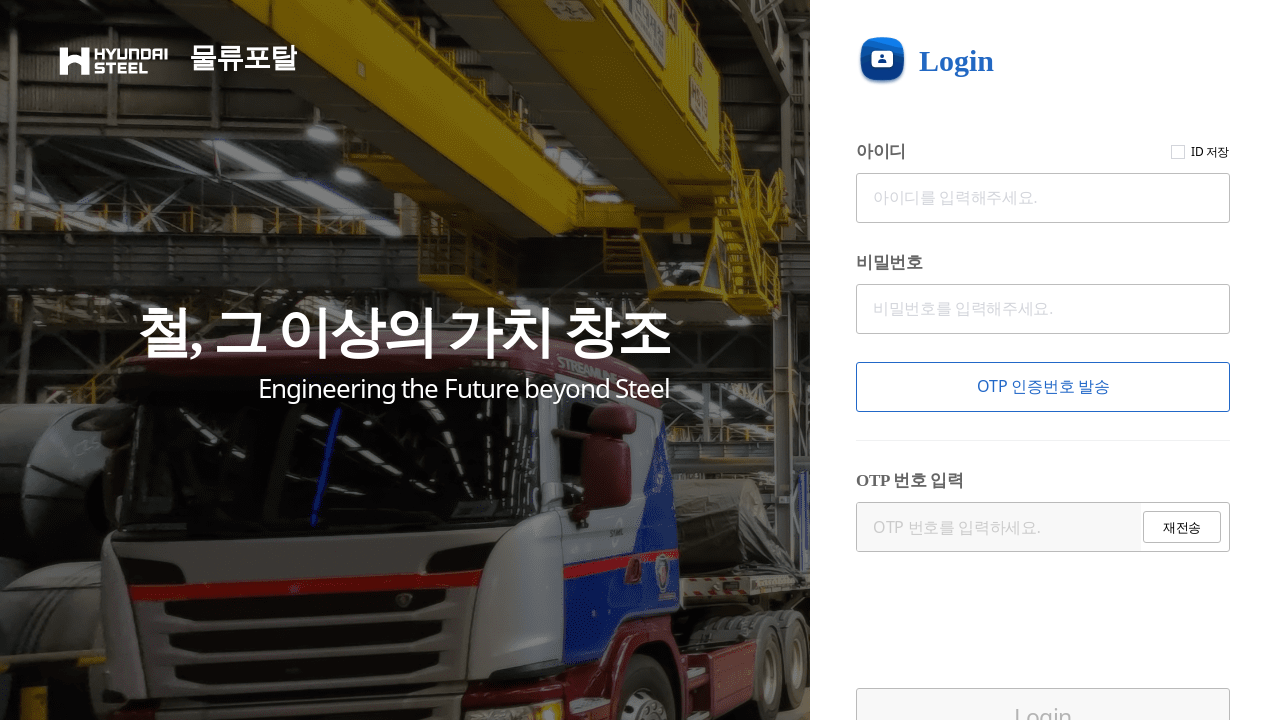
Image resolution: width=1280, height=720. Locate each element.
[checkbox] (1178, 152)
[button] (1043, 387)
